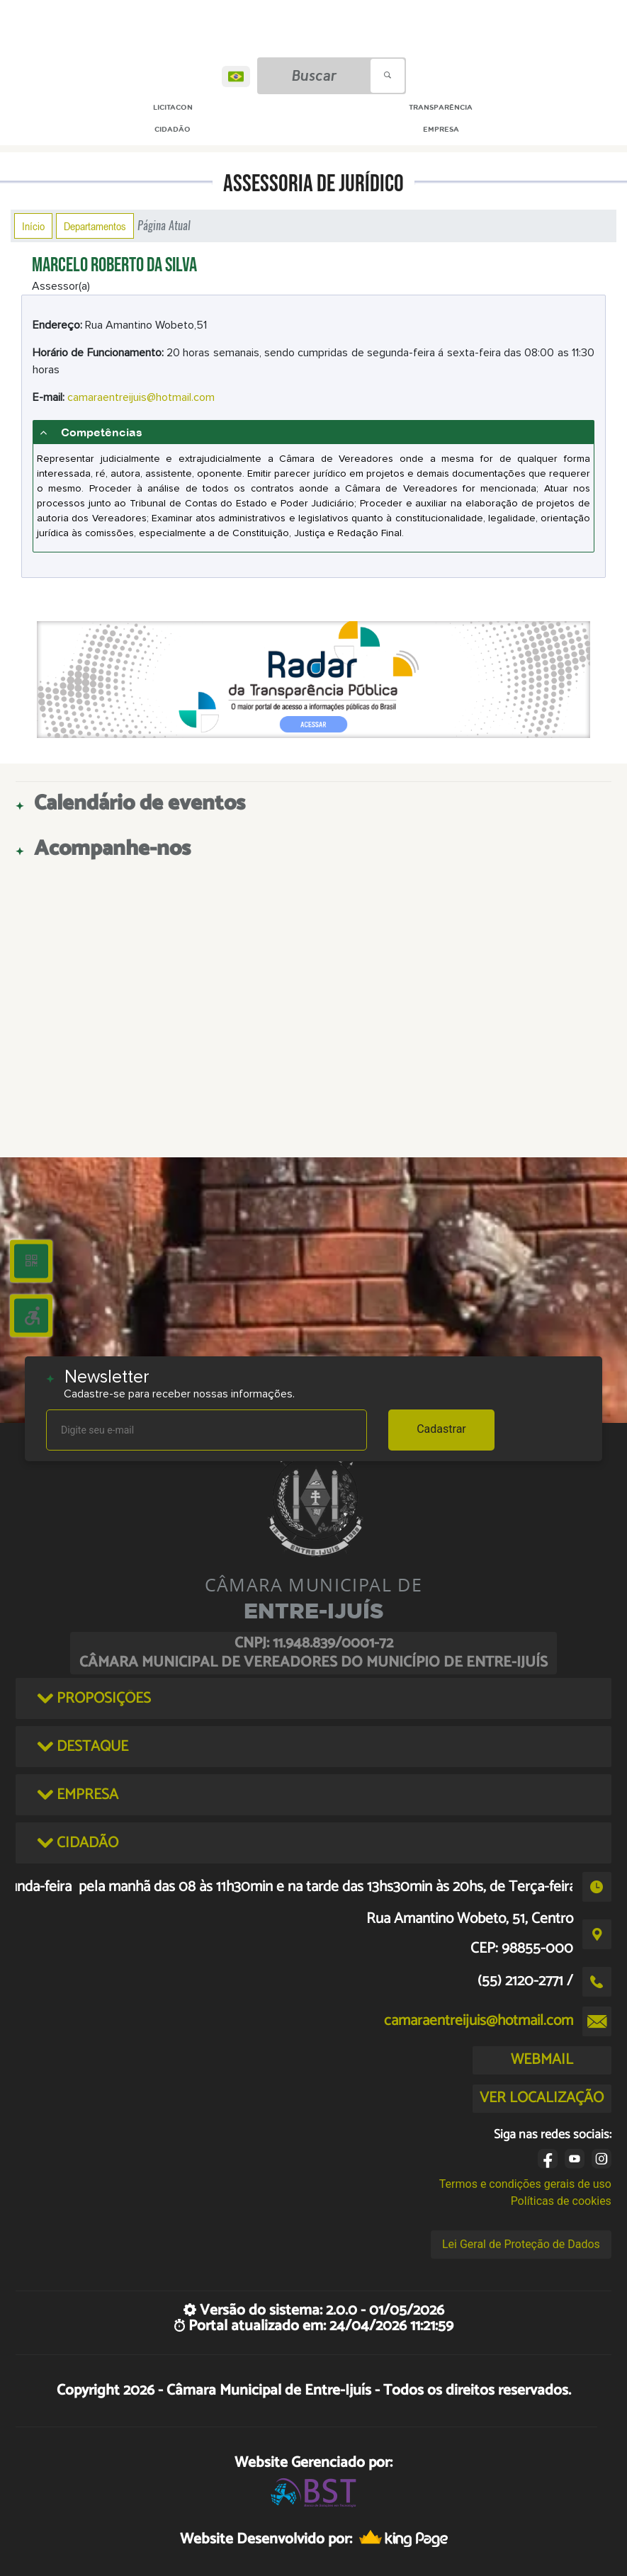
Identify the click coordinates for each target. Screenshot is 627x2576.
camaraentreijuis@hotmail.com (141, 397)
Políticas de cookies (561, 2201)
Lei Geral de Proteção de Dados (521, 2244)
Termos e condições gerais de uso (525, 2184)
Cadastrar (441, 1429)
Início (33, 226)
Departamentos (95, 226)
